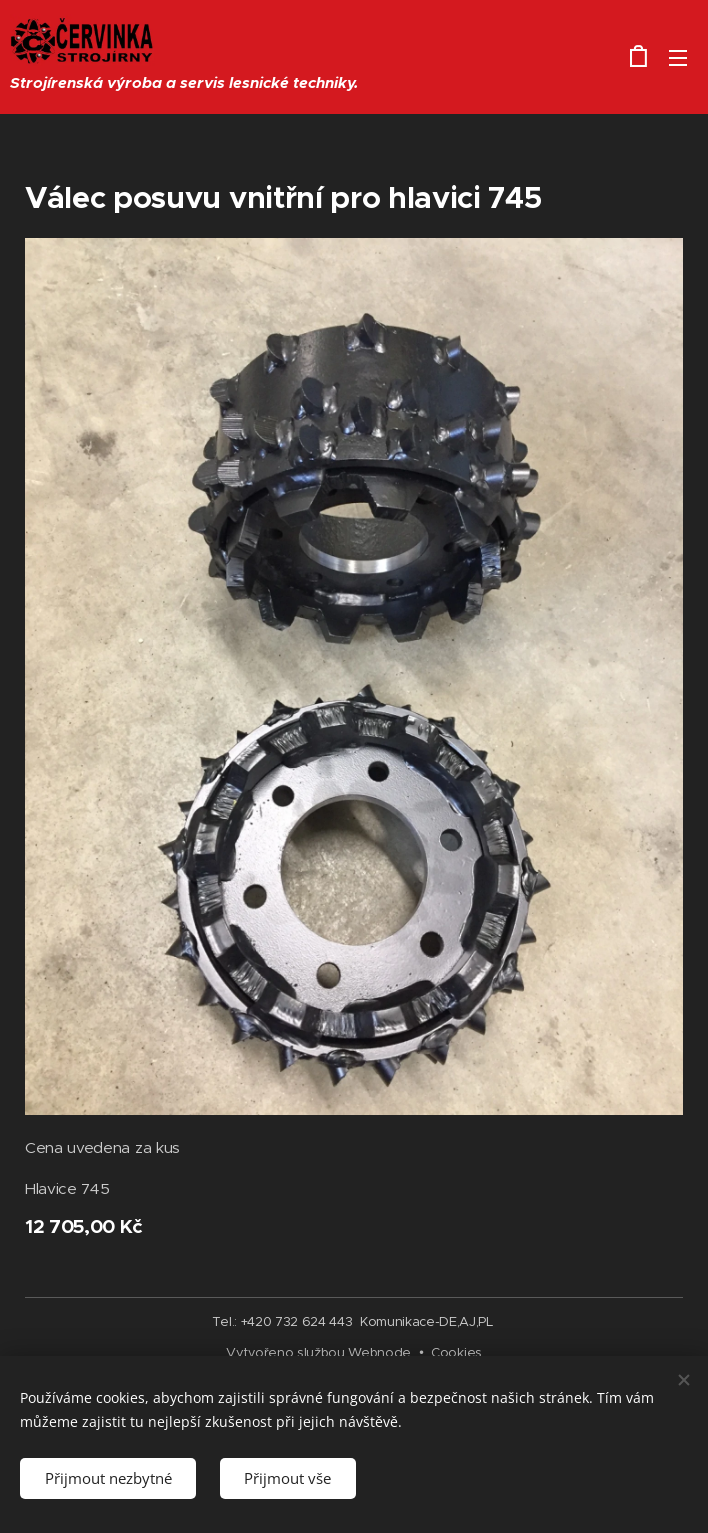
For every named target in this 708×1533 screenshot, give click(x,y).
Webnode (379, 1352)
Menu (678, 58)
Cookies (456, 1352)
